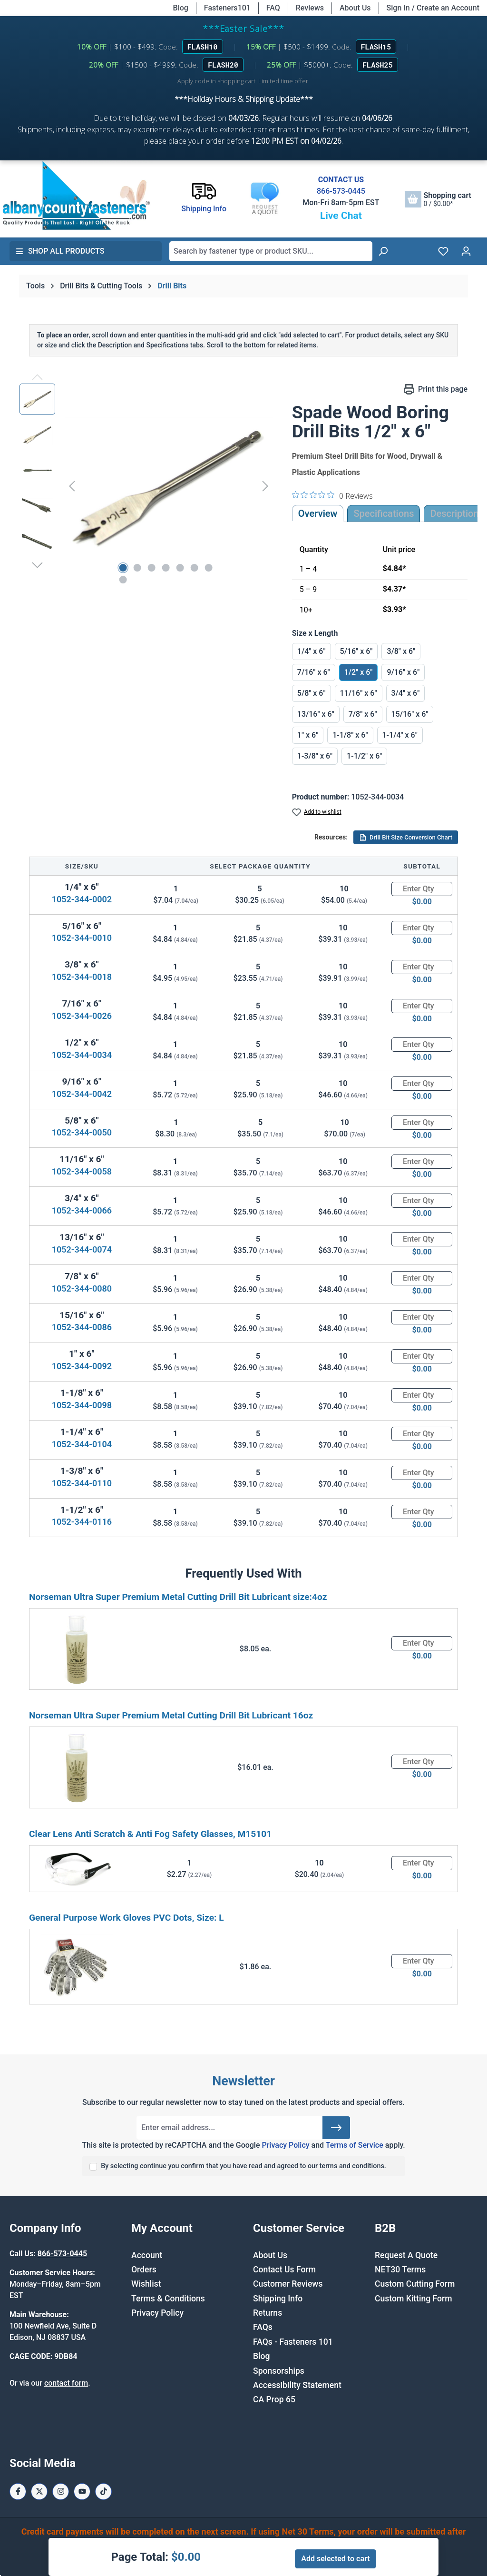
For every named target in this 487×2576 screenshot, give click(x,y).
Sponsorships (278, 2371)
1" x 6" (307, 735)
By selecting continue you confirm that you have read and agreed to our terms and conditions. (243, 2166)
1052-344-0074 (82, 1249)
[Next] (265, 485)
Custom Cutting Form (415, 2284)
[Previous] (72, 485)
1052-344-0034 (82, 1055)
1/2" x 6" (358, 672)
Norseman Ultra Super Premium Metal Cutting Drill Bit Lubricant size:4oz (178, 1596)
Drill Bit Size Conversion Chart (405, 837)
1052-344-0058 (82, 1171)
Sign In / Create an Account (433, 7)
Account (146, 2255)
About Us (355, 7)
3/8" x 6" (401, 651)
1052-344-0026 (82, 1016)
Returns (267, 2313)
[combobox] (270, 251)
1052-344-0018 (82, 977)
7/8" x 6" (363, 714)
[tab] (454, 513)
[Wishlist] (443, 251)
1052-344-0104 (82, 1444)
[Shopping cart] (438, 199)
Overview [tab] (318, 513)
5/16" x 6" (356, 651)
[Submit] (336, 2128)
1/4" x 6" (311, 651)
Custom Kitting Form (413, 2298)
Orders (143, 2269)
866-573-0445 (341, 191)
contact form (66, 2383)
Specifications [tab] (383, 513)
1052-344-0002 (82, 899)
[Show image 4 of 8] (165, 568)
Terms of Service (354, 2145)
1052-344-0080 (82, 1288)
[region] (146, 486)
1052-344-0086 (82, 1327)
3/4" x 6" (405, 693)
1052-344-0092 (82, 1366)
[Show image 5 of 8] (180, 568)
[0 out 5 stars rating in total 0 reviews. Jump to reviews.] (332, 495)
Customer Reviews (287, 2284)
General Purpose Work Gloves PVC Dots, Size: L (126, 1917)
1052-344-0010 (82, 938)
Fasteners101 (227, 7)
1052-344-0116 (82, 1522)
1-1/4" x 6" (400, 735)
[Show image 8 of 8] (123, 579)
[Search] (383, 251)
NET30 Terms (400, 2269)
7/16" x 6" (313, 672)
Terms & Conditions (168, 2298)
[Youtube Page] (82, 2491)
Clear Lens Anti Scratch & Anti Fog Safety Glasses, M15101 (150, 1833)
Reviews (310, 7)
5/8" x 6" (311, 693)
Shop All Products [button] (60, 251)
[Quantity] (421, 889)
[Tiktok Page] (103, 2491)
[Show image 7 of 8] (208, 568)
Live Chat (341, 215)
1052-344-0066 (82, 1210)
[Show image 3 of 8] (151, 568)
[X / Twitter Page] (39, 2491)
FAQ (273, 7)
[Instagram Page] (60, 2491)
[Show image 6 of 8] (194, 568)
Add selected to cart (335, 2558)
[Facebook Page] (18, 2491)
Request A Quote (406, 2255)
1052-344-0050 (82, 1132)
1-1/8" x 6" (350, 735)
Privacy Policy (285, 2145)
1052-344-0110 (82, 1483)
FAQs (263, 2327)
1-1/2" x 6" (364, 755)
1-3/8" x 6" (314, 755)
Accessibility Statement (297, 2385)
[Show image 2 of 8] (137, 568)
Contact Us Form (284, 2269)
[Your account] (466, 251)
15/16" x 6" (410, 714)
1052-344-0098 (82, 1405)
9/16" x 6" (403, 672)
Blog (180, 7)
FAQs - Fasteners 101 (293, 2342)
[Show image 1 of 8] (123, 568)
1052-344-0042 (82, 1094)
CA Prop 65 (274, 2399)
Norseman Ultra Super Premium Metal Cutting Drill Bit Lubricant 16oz (171, 1715)
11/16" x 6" (358, 693)
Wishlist (146, 2284)
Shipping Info (277, 2298)
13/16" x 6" (315, 714)
